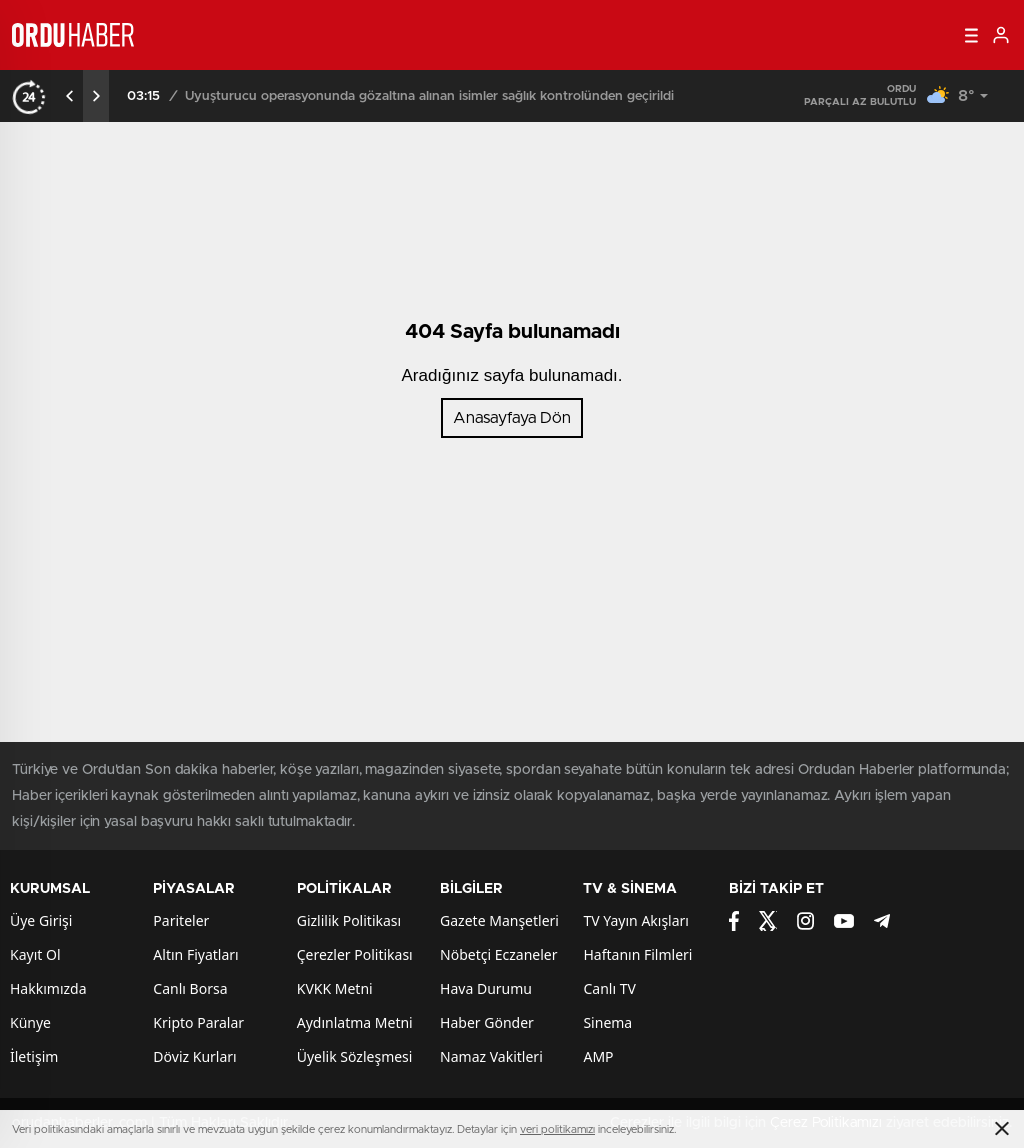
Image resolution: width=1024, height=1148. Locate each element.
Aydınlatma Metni (355, 1022)
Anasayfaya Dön (512, 418)
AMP (598, 1056)
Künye (30, 1022)
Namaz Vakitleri (491, 1056)
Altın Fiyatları (195, 954)
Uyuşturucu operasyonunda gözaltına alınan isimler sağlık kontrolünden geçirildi (429, 96)
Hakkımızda (48, 988)
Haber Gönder (487, 1022)
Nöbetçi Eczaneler (498, 954)
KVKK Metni (335, 988)
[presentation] (70, 96)
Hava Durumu (486, 988)
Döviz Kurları (194, 1056)
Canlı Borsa (190, 988)
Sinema (607, 1022)
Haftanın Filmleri (637, 954)
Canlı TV (609, 988)
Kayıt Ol (35, 954)
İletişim (34, 1056)
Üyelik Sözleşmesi (355, 1056)
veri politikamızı (557, 1129)
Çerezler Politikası (355, 954)
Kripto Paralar (198, 1022)
